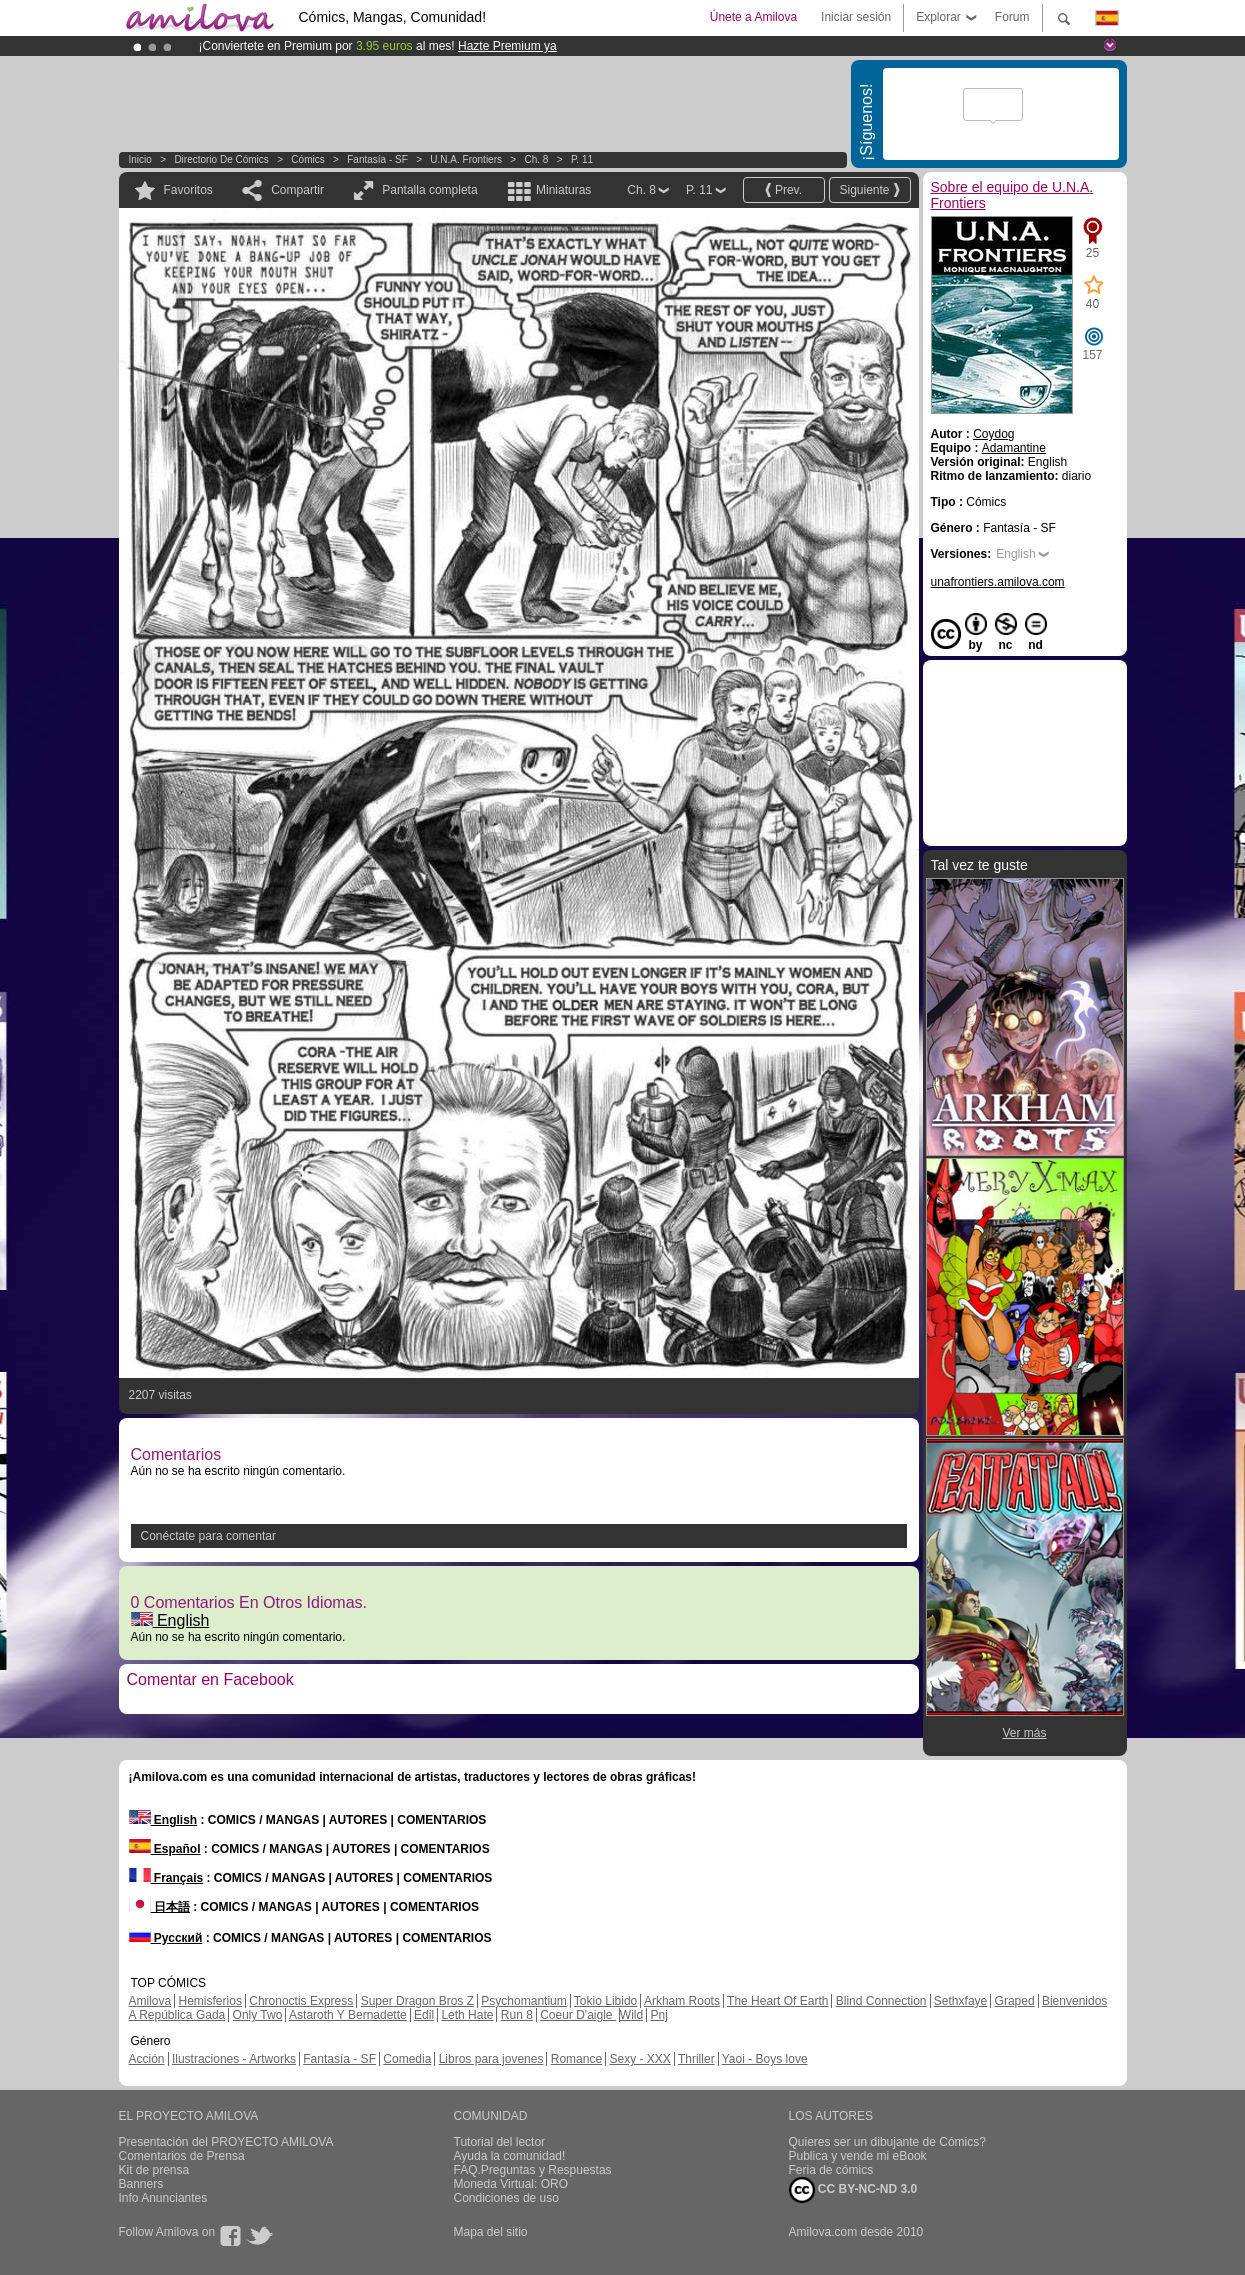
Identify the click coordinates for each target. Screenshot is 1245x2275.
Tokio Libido (605, 2001)
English (170, 1620)
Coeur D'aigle (578, 2015)
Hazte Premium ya (507, 46)
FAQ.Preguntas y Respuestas (533, 2170)
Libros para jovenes (491, 2059)
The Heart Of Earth (777, 2001)
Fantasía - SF (377, 159)
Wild (631, 2015)
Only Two (258, 2015)
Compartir (297, 190)
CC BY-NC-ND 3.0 (853, 2190)
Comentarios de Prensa (182, 2156)
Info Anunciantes (163, 2198)
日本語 (159, 1907)
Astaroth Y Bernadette (348, 2015)
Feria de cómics (831, 2170)
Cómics (309, 159)
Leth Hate (467, 2015)
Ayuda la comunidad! (510, 2156)
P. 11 (582, 159)
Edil (424, 2015)
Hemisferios (210, 2001)
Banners (141, 2184)
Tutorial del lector (500, 2142)
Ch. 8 (537, 159)
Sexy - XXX (639, 2059)
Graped (1015, 2001)
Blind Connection (881, 2001)
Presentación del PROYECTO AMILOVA (226, 2142)
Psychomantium (523, 2001)
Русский (166, 1938)
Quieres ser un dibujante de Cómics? (887, 2142)
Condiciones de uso (506, 2198)
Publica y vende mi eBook (858, 2156)
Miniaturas (563, 190)
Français (166, 1878)
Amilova (150, 2001)
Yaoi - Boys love (765, 2059)
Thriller (696, 2059)
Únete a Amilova (753, 17)
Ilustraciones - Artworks (234, 2059)
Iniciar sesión (856, 17)
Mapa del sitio (491, 2232)
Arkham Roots (682, 2001)
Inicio (140, 159)
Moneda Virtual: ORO (511, 2184)
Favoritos (188, 190)
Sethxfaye (960, 2001)
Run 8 (517, 2015)
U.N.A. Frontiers (466, 159)
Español (165, 1849)
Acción (147, 2059)
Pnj (659, 2015)
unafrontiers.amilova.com (998, 582)
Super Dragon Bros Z (417, 2001)
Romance (576, 2059)
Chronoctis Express (301, 2001)
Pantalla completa (429, 190)
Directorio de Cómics (221, 159)
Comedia (407, 2059)
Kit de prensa (154, 2170)
